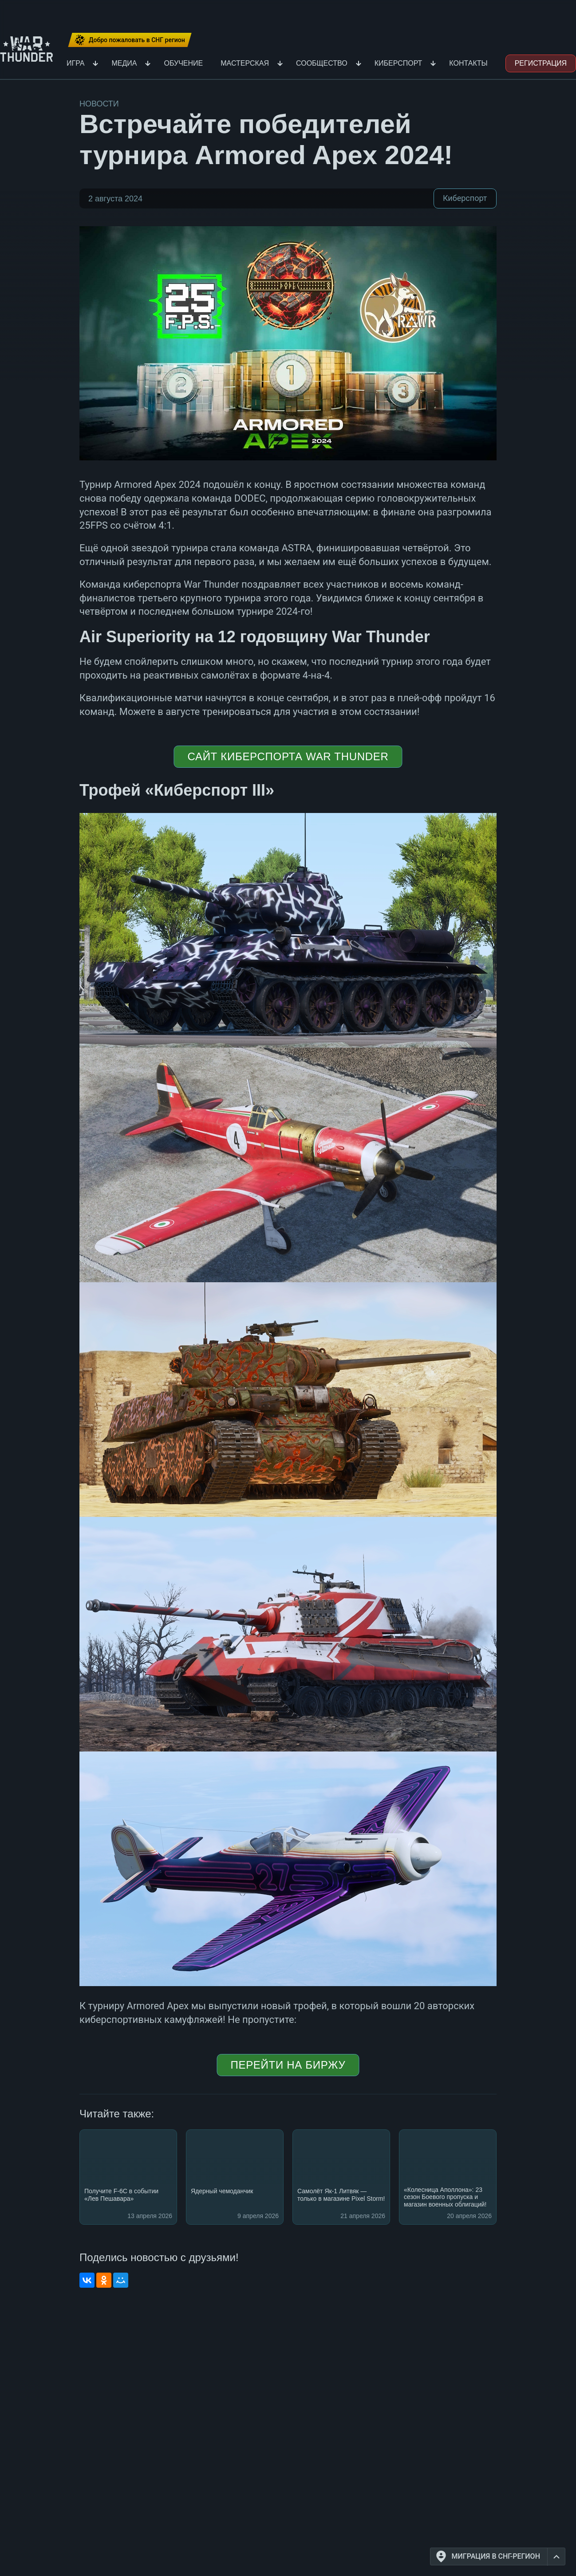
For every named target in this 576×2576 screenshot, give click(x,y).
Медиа (124, 63)
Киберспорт (398, 63)
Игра (75, 63)
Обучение (183, 63)
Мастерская (245, 63)
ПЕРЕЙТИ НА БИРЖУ (288, 2065)
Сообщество (321, 63)
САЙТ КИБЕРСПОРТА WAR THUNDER (287, 756)
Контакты (468, 63)
